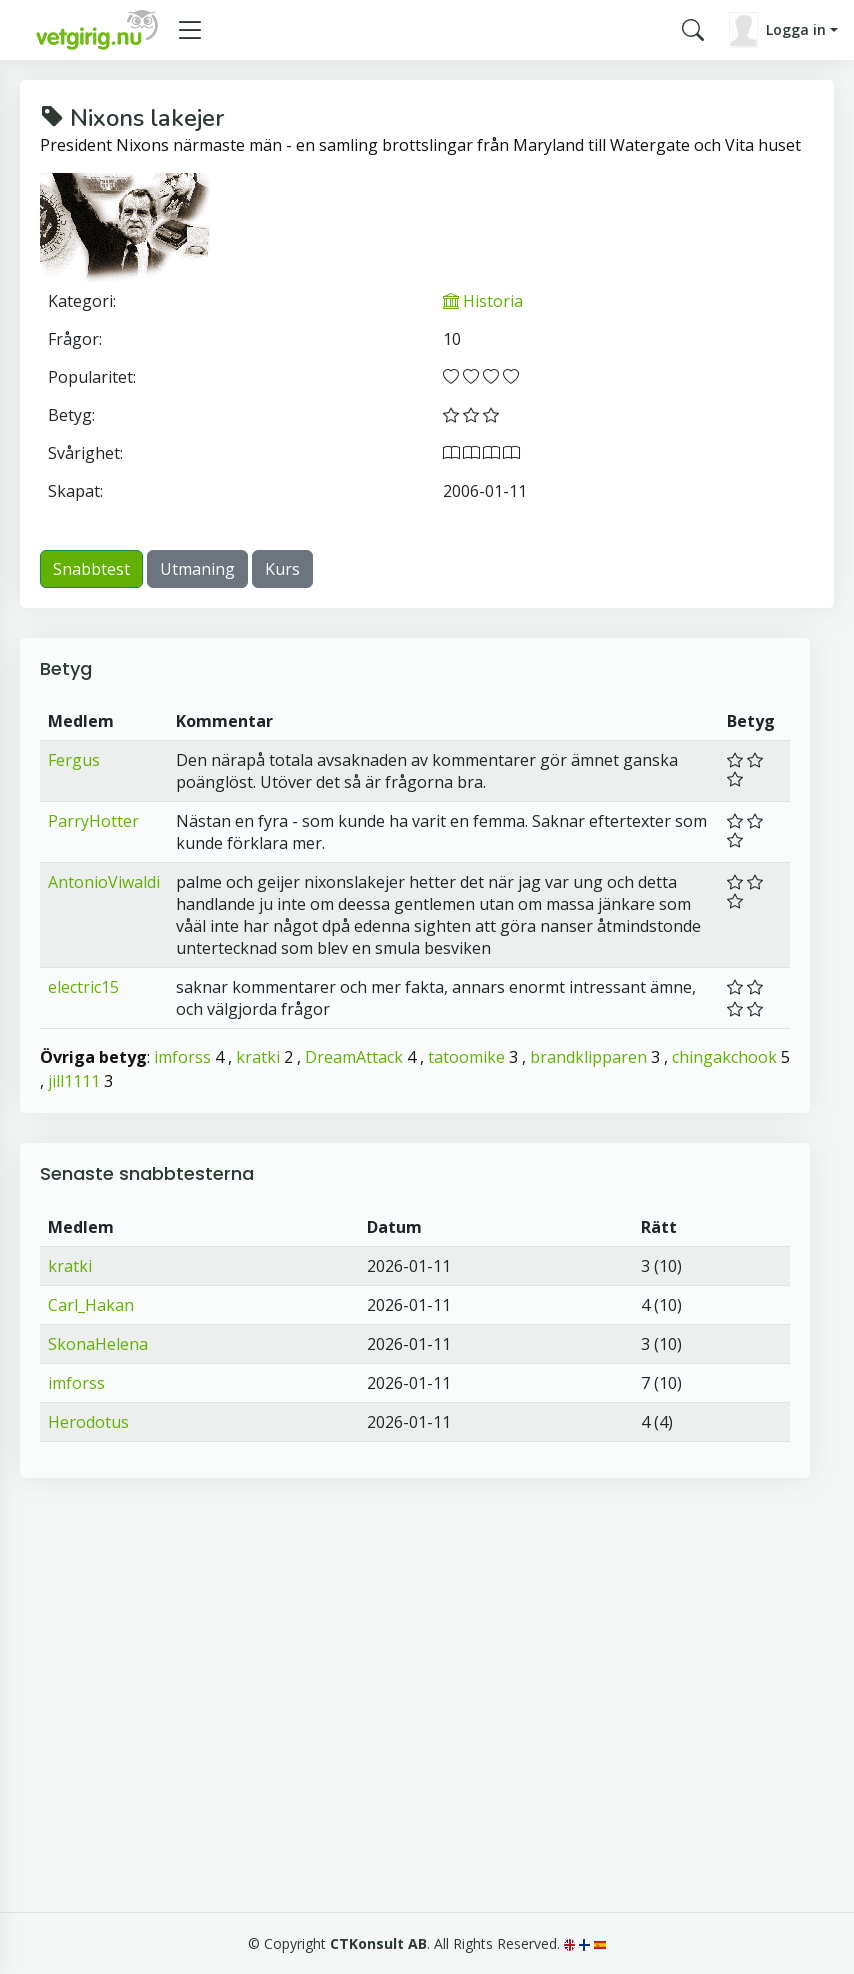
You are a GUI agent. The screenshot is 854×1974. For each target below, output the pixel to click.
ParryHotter (93, 821)
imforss (182, 1057)
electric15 (83, 987)
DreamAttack (354, 1057)
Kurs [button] (282, 569)
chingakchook (724, 1057)
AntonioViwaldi (104, 882)
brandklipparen (588, 1057)
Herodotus (88, 1422)
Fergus (74, 760)
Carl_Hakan (91, 1305)
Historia (483, 301)
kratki (258, 1057)
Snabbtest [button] (91, 569)
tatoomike (466, 1057)
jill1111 (74, 1081)
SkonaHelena (98, 1344)
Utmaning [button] (197, 569)
